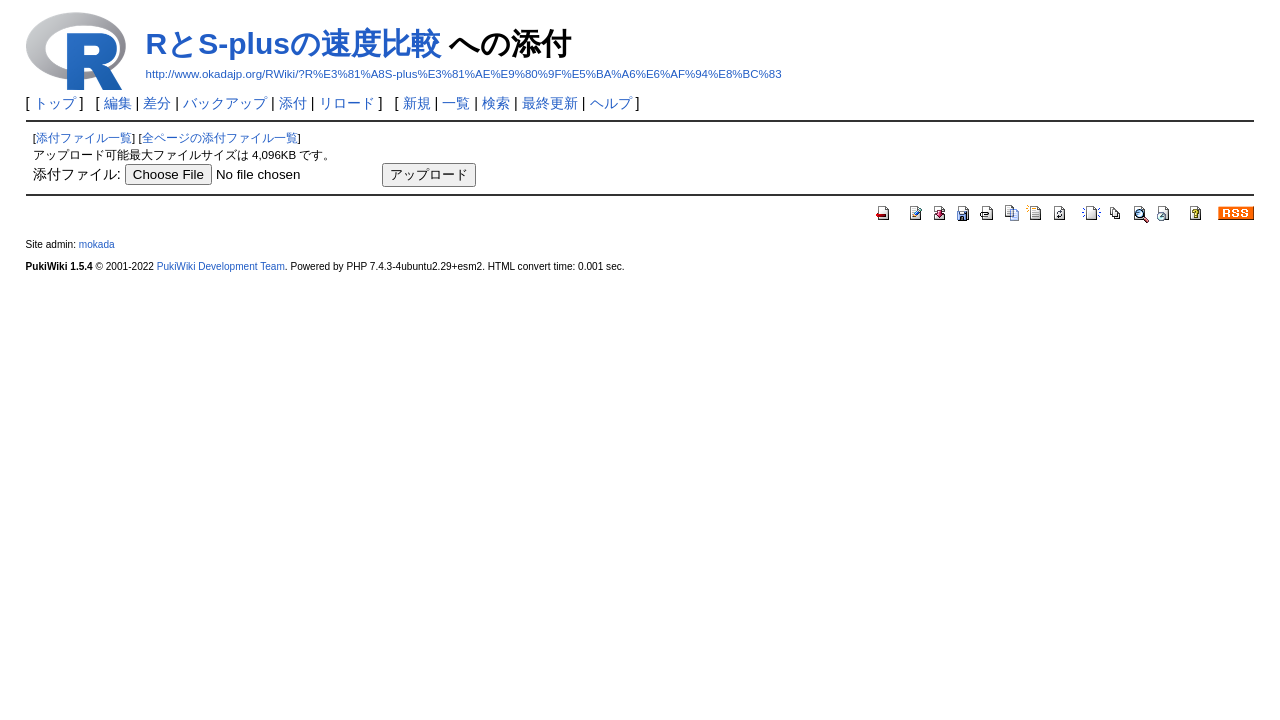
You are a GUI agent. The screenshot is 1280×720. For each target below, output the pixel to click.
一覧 (456, 103)
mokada (97, 244)
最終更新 (550, 103)
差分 (157, 103)
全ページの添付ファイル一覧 (220, 138)
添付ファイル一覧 (84, 138)
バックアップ (225, 103)
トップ (55, 103)
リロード (347, 103)
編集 (118, 103)
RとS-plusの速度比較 (293, 43)
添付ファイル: (77, 174)
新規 (417, 103)
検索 (496, 103)
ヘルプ (611, 103)
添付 (293, 103)
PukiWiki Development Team (221, 266)
